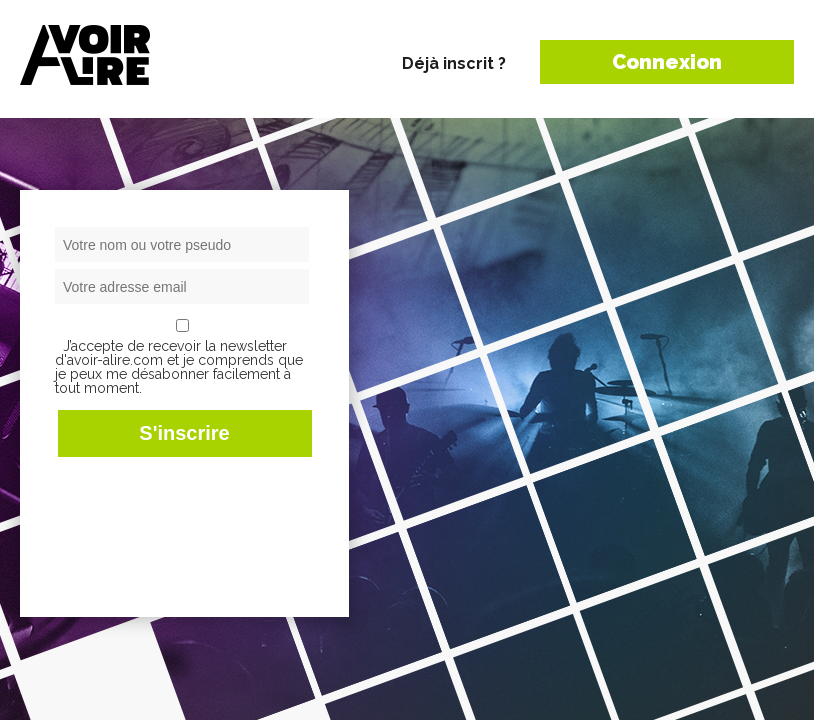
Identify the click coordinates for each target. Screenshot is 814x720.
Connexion (667, 62)
